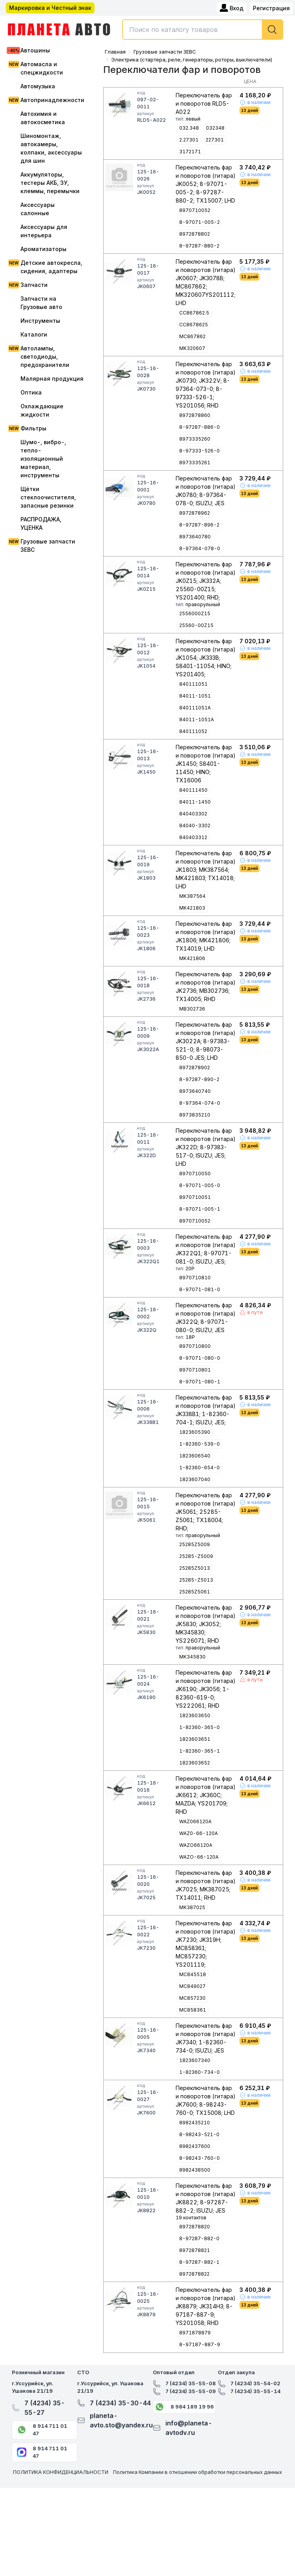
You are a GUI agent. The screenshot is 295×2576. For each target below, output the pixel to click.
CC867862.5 (194, 313)
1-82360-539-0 (199, 1444)
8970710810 (195, 1278)
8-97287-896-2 (199, 525)
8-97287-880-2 (199, 246)
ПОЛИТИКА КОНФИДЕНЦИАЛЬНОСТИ (60, 2472)
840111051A (195, 708)
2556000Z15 (194, 613)
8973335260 (194, 439)
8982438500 (194, 2170)
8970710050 (195, 1173)
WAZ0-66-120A (198, 1833)
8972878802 (194, 234)
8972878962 (194, 513)
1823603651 (194, 1739)
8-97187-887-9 (199, 2344)
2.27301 (189, 140)
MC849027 (192, 1986)
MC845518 (192, 1974)
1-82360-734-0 (199, 2072)
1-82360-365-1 (199, 1751)
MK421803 (192, 908)
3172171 (190, 151)
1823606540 (194, 1456)
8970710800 (195, 1346)
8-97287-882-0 (199, 2238)
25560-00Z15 (196, 625)
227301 (215, 140)
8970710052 (194, 210)
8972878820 (194, 2227)
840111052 (193, 731)
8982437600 (194, 2146)
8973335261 (194, 462)
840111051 (193, 684)
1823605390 (194, 1432)
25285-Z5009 (196, 1556)
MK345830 (192, 1657)
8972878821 (194, 2250)
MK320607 (192, 348)
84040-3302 (194, 825)
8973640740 (195, 1091)
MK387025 (192, 1907)
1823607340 (194, 2060)
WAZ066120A (195, 1821)
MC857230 (192, 1998)
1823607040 (194, 1479)
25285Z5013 (194, 1568)
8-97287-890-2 (199, 1079)
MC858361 (192, 2010)
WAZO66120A (195, 1845)
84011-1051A (196, 719)
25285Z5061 (194, 1592)
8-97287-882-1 (199, 2262)
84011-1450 (195, 802)
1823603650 (194, 1715)
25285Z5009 (194, 1544)
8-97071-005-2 (199, 222)
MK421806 (192, 958)
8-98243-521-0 (199, 2134)
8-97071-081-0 (199, 1289)
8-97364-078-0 (199, 548)
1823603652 (194, 1763)
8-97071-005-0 (199, 1185)
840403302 (193, 814)
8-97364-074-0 (199, 1103)
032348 (215, 128)
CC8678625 (193, 325)
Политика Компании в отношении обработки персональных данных (197, 2472)
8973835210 (194, 1115)
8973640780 (195, 537)
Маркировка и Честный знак (50, 7)
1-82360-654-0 (199, 1467)
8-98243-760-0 (199, 2158)
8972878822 (194, 2274)
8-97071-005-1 (199, 1209)
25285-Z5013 (196, 1580)
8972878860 (194, 415)
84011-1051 (195, 696)
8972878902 (194, 1067)
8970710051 (195, 1197)
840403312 (193, 837)
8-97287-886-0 (199, 427)
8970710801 (195, 1370)
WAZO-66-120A (199, 1857)
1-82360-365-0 (199, 1727)
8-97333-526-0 (199, 451)
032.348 (189, 128)
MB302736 (192, 1009)
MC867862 (192, 336)
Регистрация (271, 8)
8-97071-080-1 (199, 1382)
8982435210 (194, 2123)
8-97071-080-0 (199, 1358)
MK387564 (192, 896)
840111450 (193, 790)
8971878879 (195, 2333)
